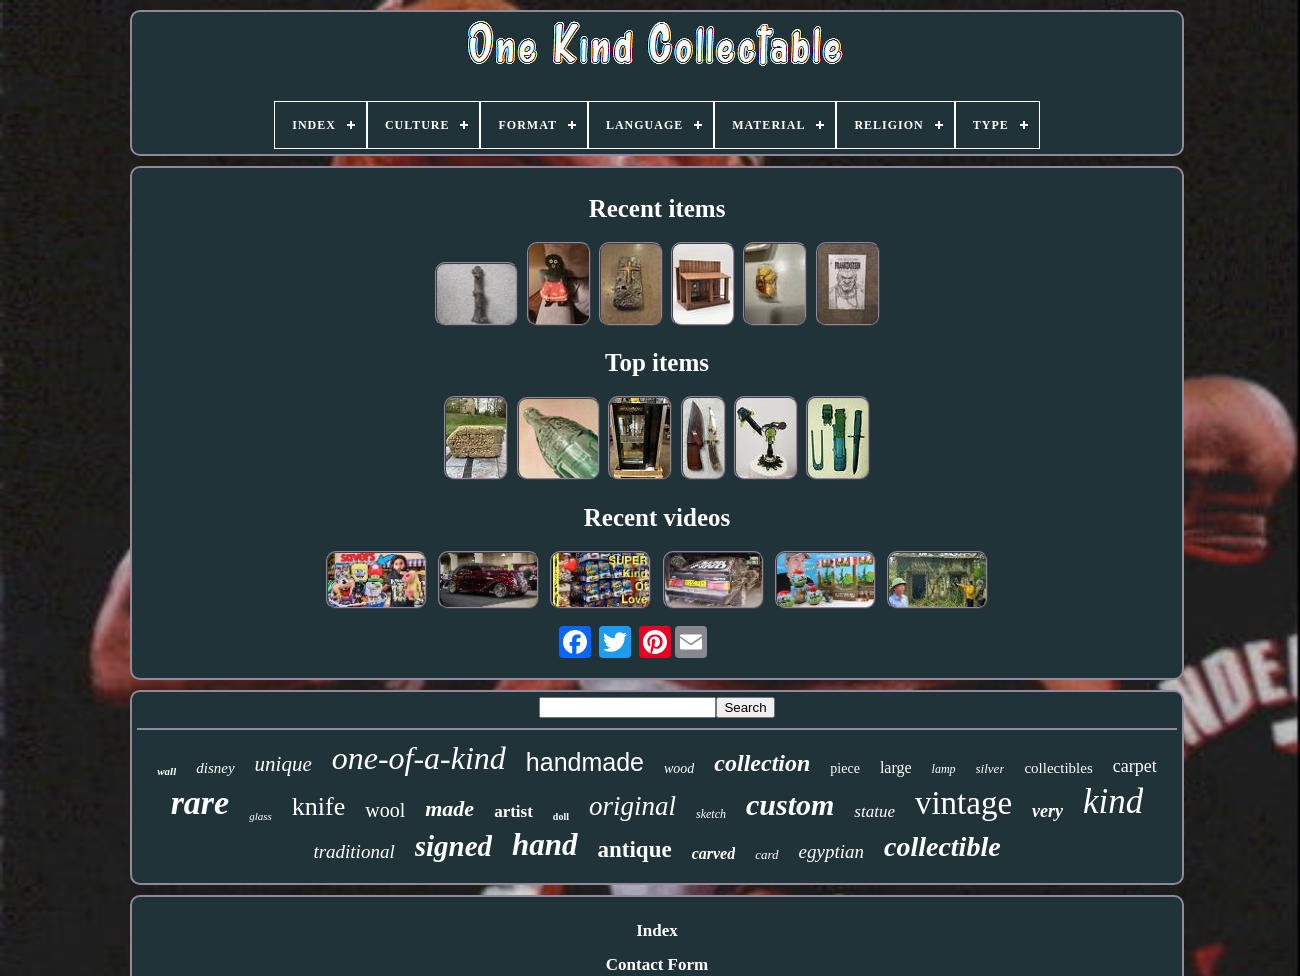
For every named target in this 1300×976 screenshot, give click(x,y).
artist (513, 811)
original (632, 806)
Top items (657, 362)
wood (679, 768)
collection (762, 763)
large (896, 767)
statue (874, 811)
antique (635, 849)
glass (260, 816)
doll (561, 816)
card (766, 854)
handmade (585, 762)
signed (453, 846)
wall (166, 771)
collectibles (1058, 768)
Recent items (657, 208)
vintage (963, 803)
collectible (942, 846)
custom (790, 804)
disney (215, 768)
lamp (944, 769)
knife (318, 806)
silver (990, 768)
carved (714, 853)
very (1047, 811)
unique (283, 764)
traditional (353, 851)
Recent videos (657, 517)
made (449, 808)
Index (657, 930)
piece (845, 768)
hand (544, 844)
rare (200, 802)
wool (385, 810)
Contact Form (657, 964)
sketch (711, 814)
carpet (1135, 766)
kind (1113, 801)
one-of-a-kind (419, 758)
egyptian (831, 851)
